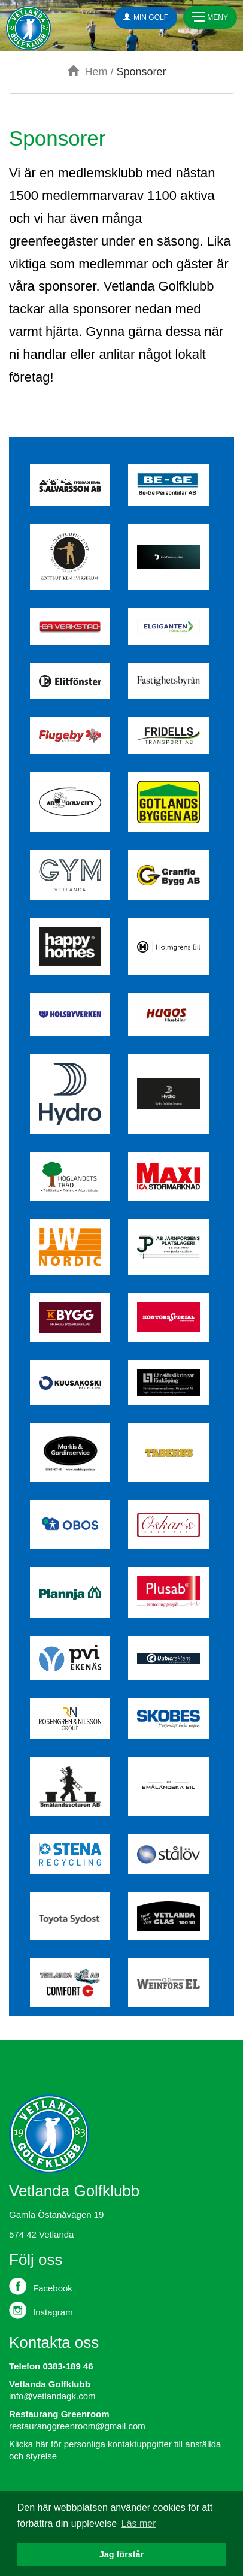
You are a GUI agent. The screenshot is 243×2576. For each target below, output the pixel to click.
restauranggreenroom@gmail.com (77, 2426)
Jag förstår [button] (121, 2554)
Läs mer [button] (139, 2523)
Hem (87, 72)
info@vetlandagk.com (52, 2396)
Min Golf (145, 17)
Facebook (40, 2286)
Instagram (41, 2310)
